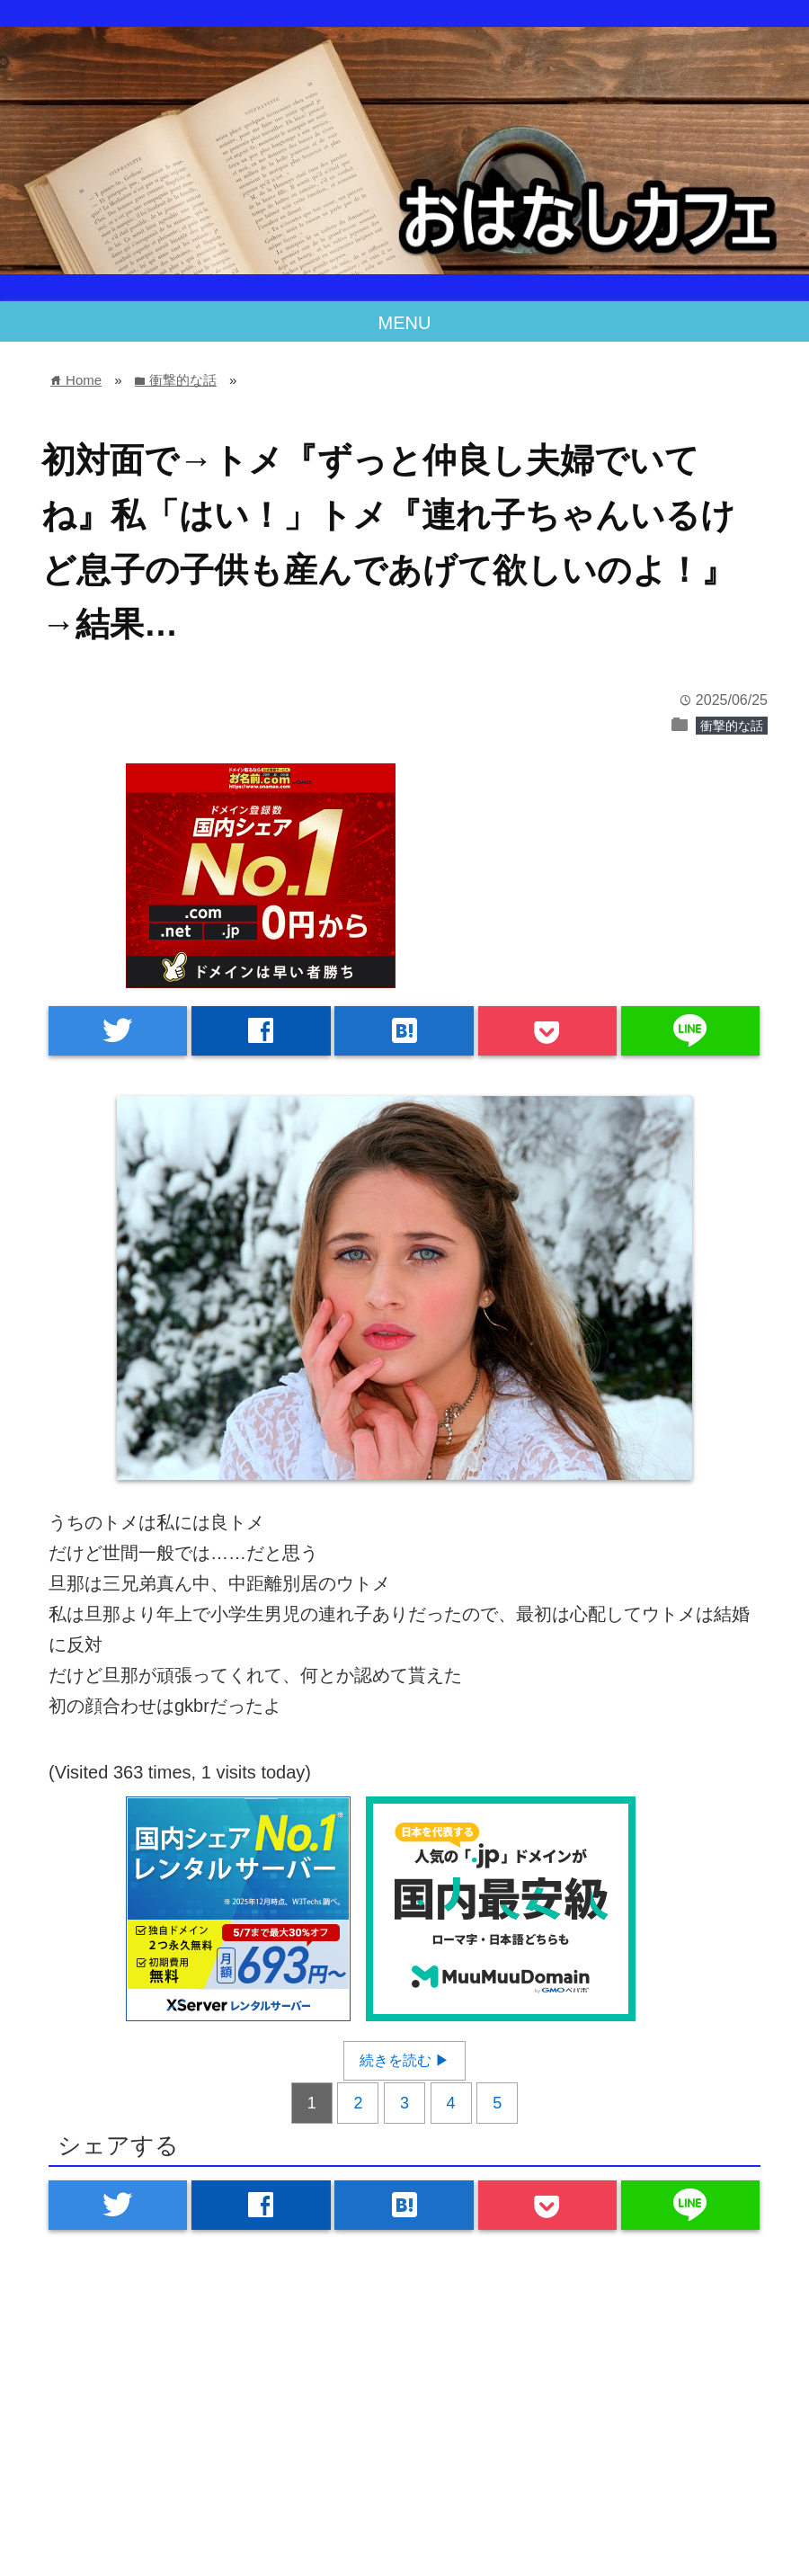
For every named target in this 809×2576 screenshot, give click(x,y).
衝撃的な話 (731, 725)
